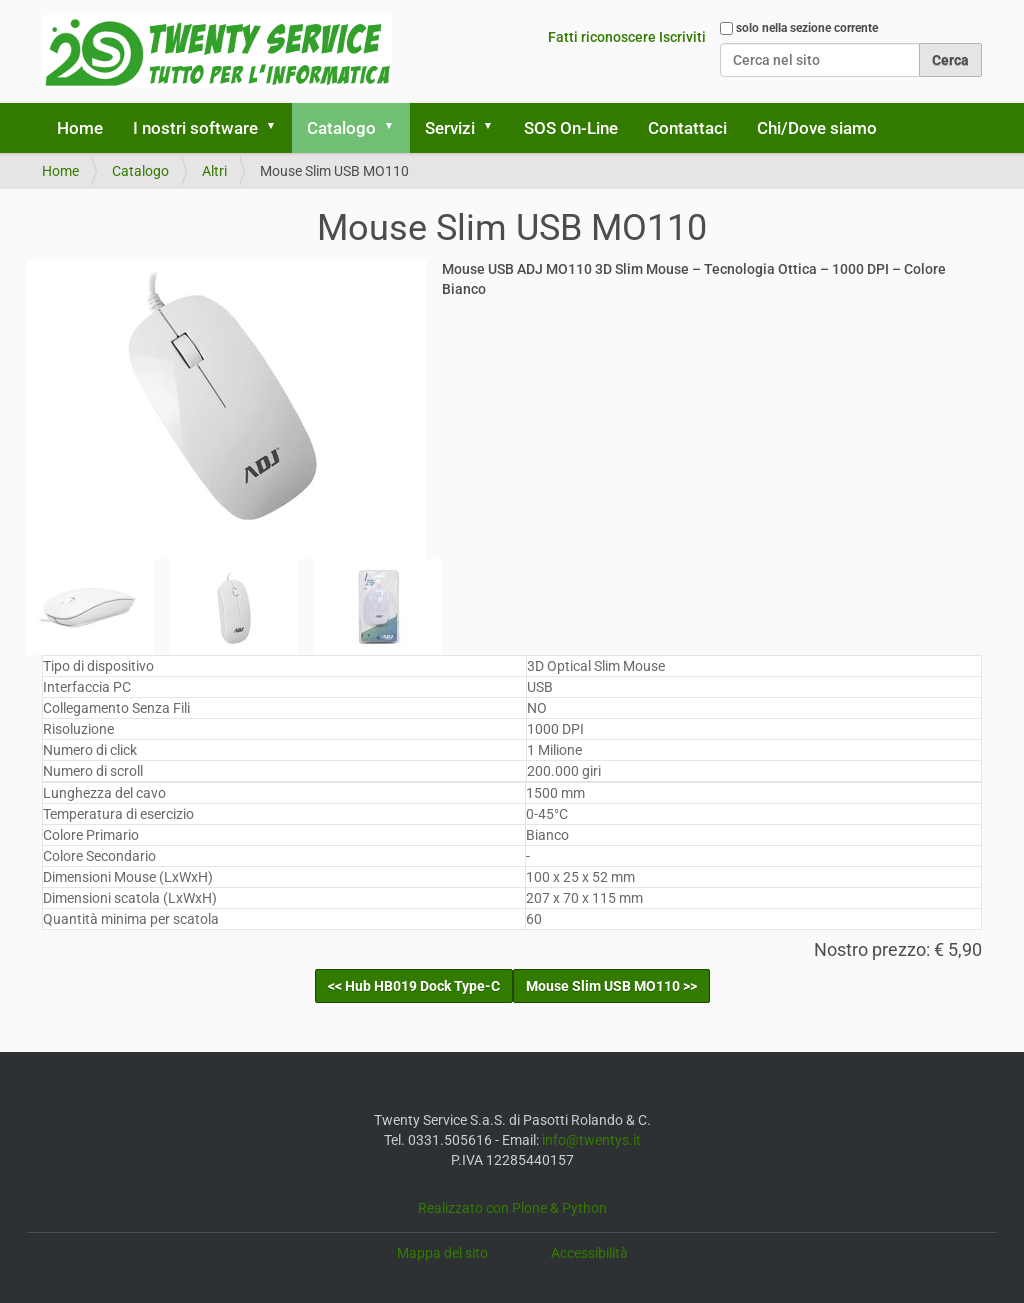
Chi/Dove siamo (817, 128)
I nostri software (195, 128)
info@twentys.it (591, 1140)
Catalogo (341, 128)
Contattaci (687, 128)
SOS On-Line (571, 128)
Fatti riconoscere (602, 37)
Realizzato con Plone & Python (512, 1208)
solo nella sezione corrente (807, 28)
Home (80, 128)
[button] (278, 128)
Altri (214, 171)
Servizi (450, 128)
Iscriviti (682, 37)
